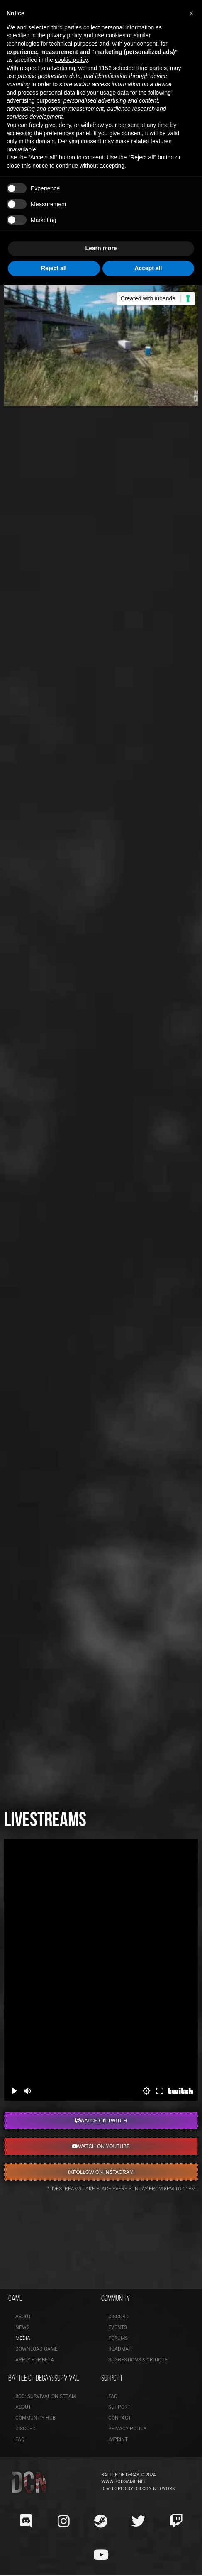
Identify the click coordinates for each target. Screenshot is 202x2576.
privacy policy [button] (64, 35)
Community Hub (35, 2418)
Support (119, 2407)
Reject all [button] (53, 268)
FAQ (19, 2439)
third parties (151, 68)
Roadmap (120, 2349)
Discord (118, 2317)
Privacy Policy (127, 2429)
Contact (119, 2418)
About (23, 2317)
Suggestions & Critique (138, 2360)
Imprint (118, 2439)
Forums (118, 2338)
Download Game (36, 2349)
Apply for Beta (34, 2360)
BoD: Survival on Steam (45, 2396)
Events (117, 2327)
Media (22, 2338)
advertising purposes (33, 100)
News (22, 2327)
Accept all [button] (148, 268)
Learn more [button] (101, 248)
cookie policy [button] (71, 59)
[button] (191, 13)
